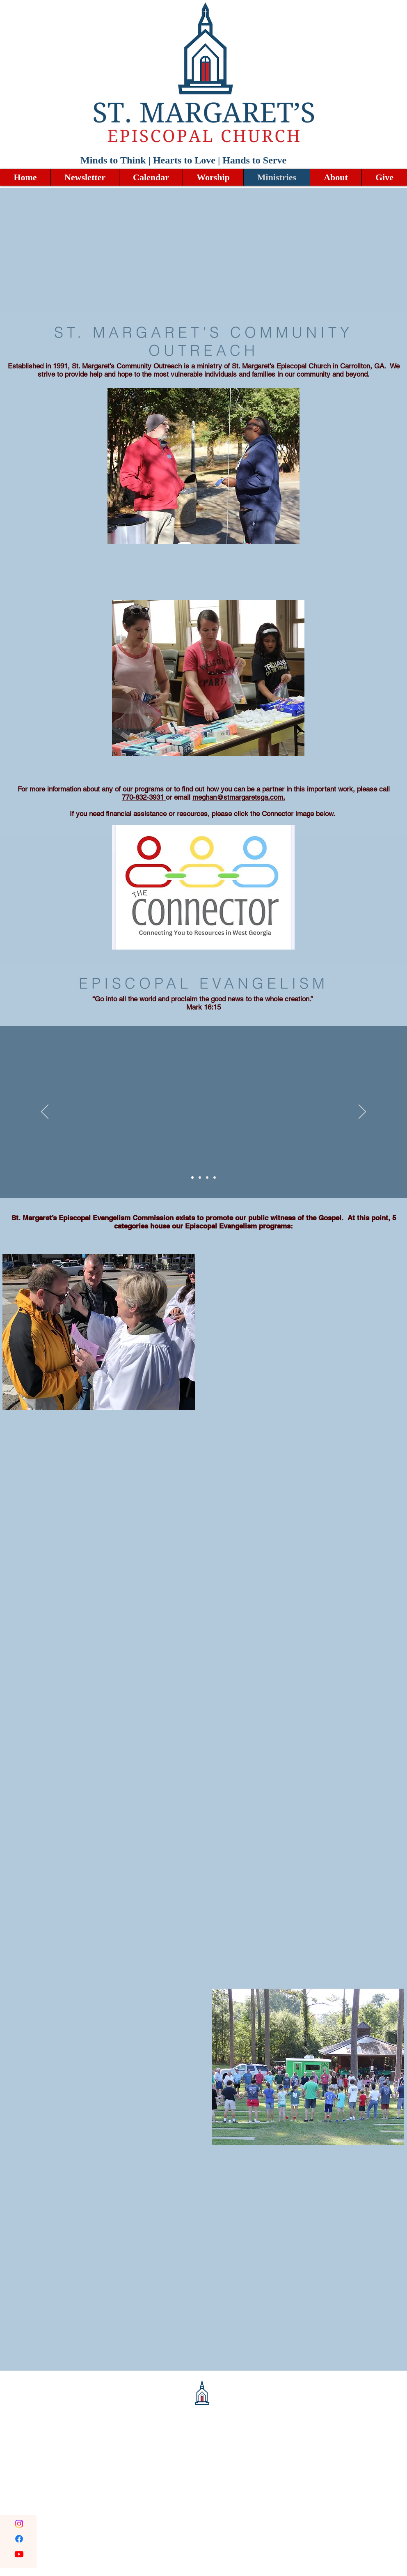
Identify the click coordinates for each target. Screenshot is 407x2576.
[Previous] (44, 1112)
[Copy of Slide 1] (200, 1177)
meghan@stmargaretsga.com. (238, 797)
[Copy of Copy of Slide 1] (207, 1177)
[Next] (362, 1112)
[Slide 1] (192, 1177)
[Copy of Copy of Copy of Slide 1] (214, 1177)
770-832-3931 (144, 797)
